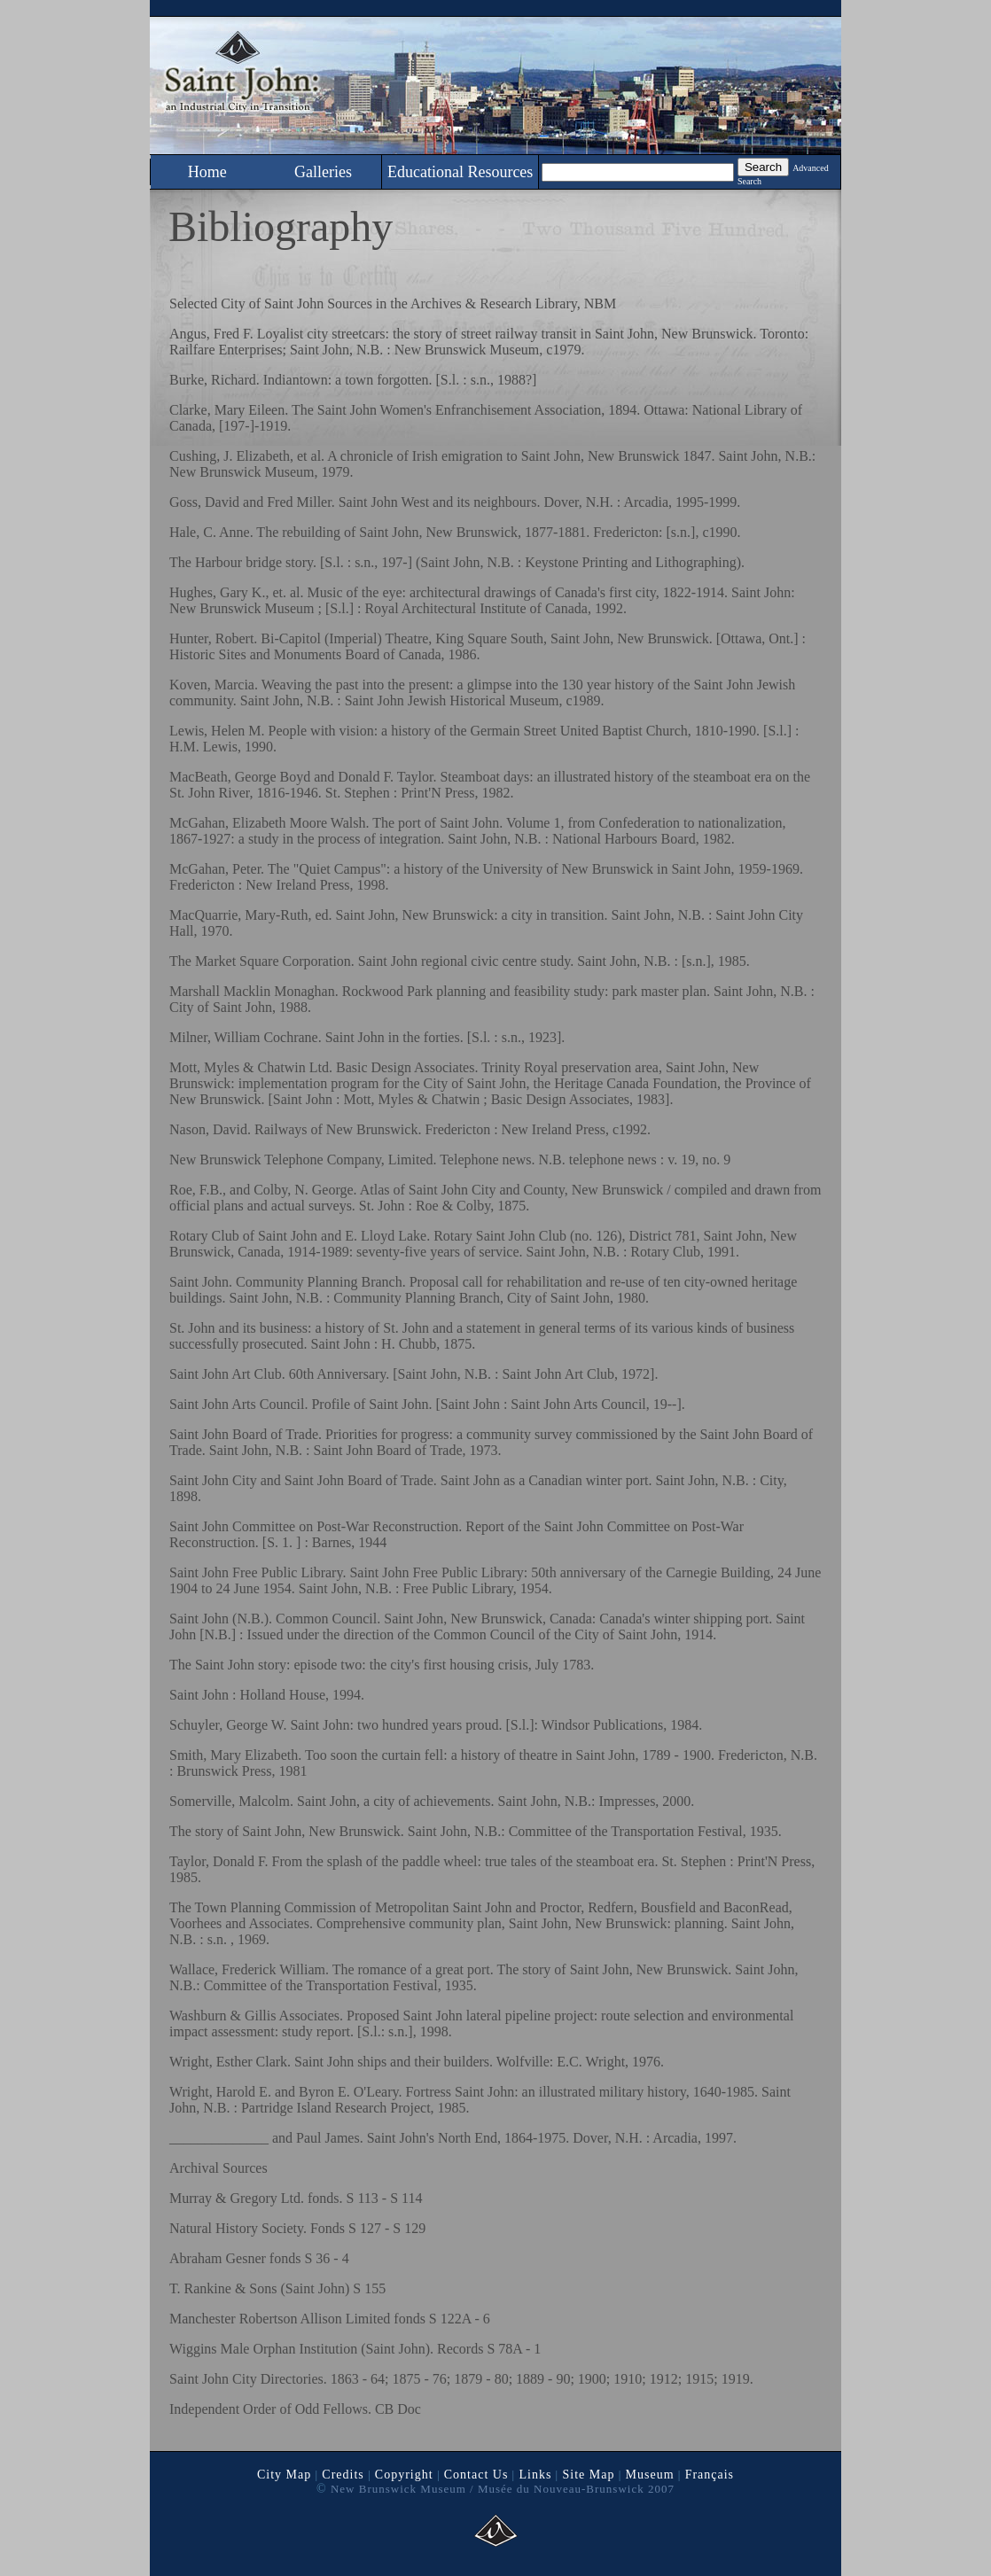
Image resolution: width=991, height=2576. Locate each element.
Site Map (588, 2474)
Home (207, 172)
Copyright (404, 2474)
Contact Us (476, 2474)
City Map (284, 2474)
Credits (342, 2474)
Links (535, 2474)
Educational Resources (460, 172)
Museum (650, 2474)
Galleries (323, 172)
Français (709, 2474)
